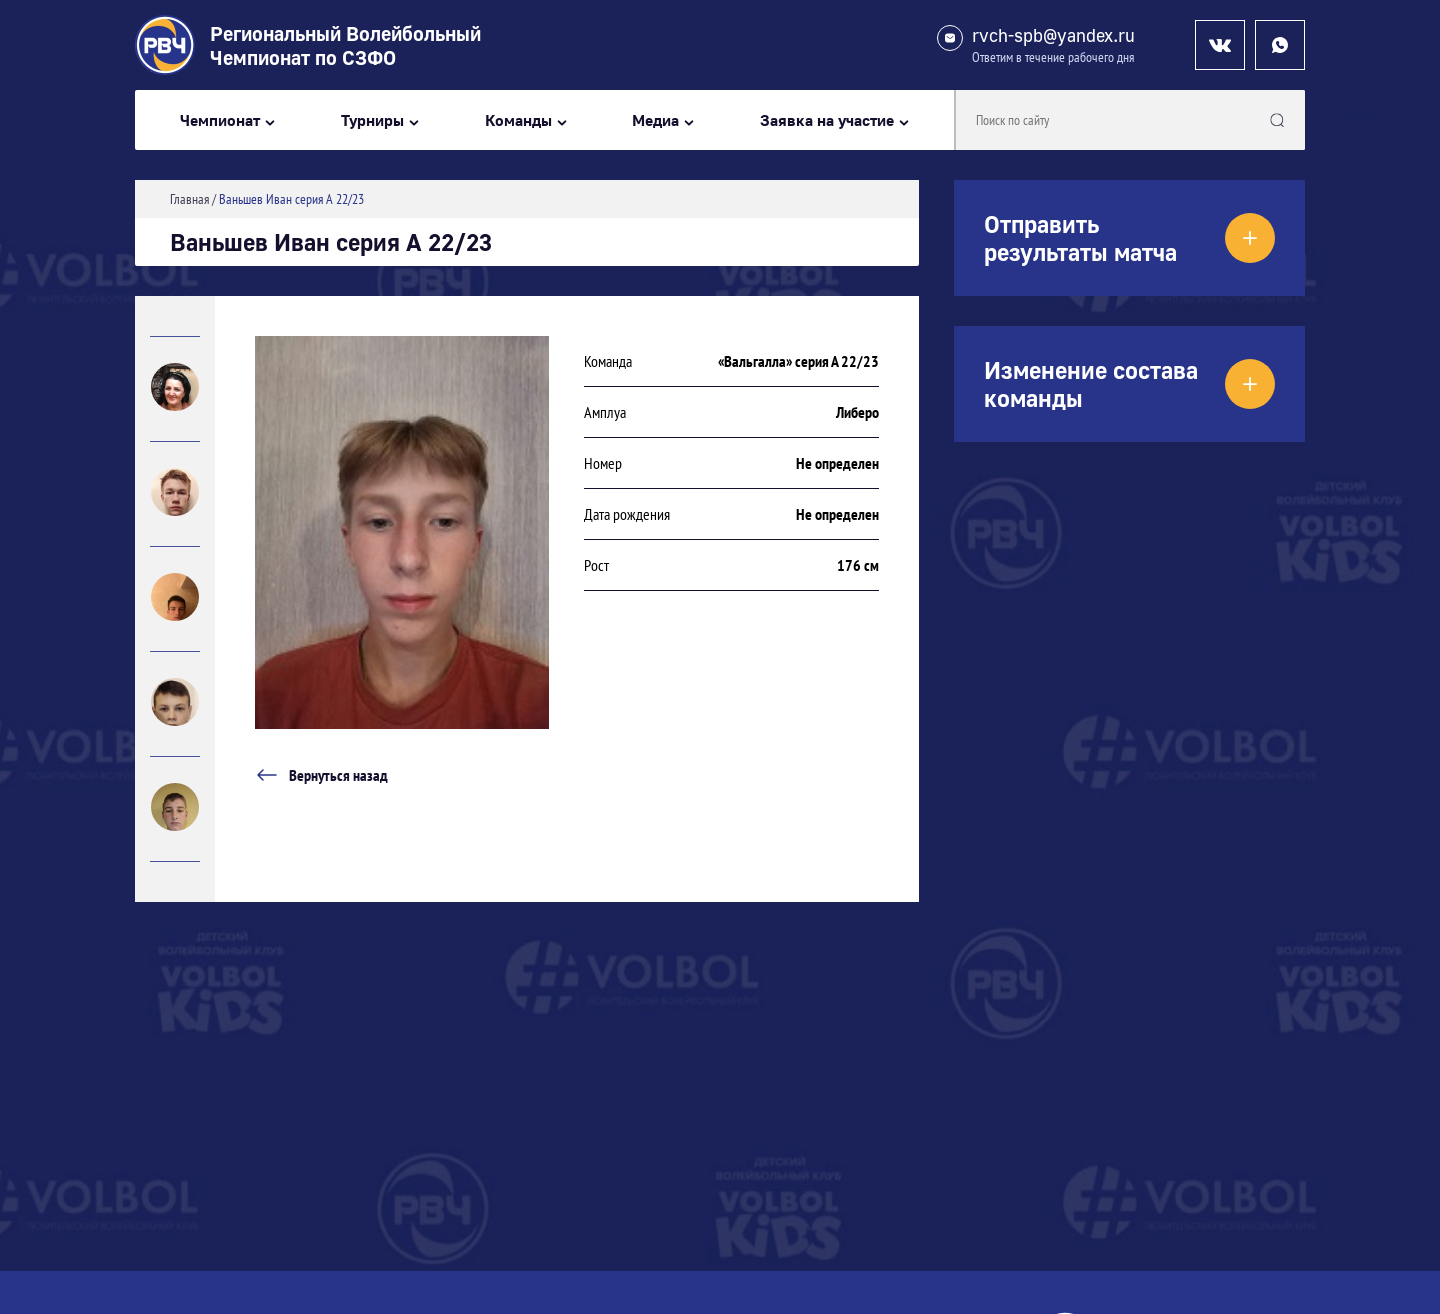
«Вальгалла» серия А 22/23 (798, 361)
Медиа (655, 120)
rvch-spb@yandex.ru (1053, 35)
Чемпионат (220, 120)
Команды (518, 120)
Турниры (372, 120)
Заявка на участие (827, 120)
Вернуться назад (321, 775)
